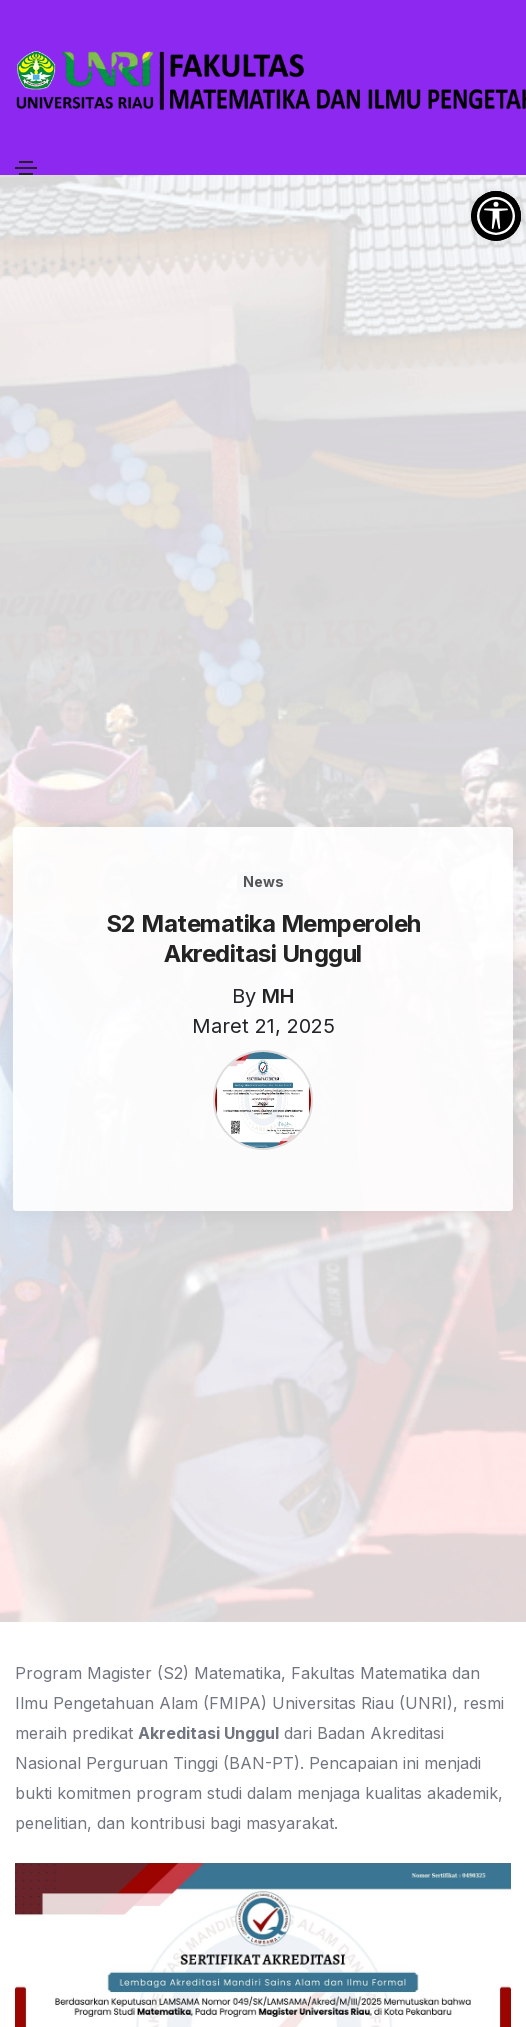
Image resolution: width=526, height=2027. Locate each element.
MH (278, 996)
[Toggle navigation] (26, 168)
